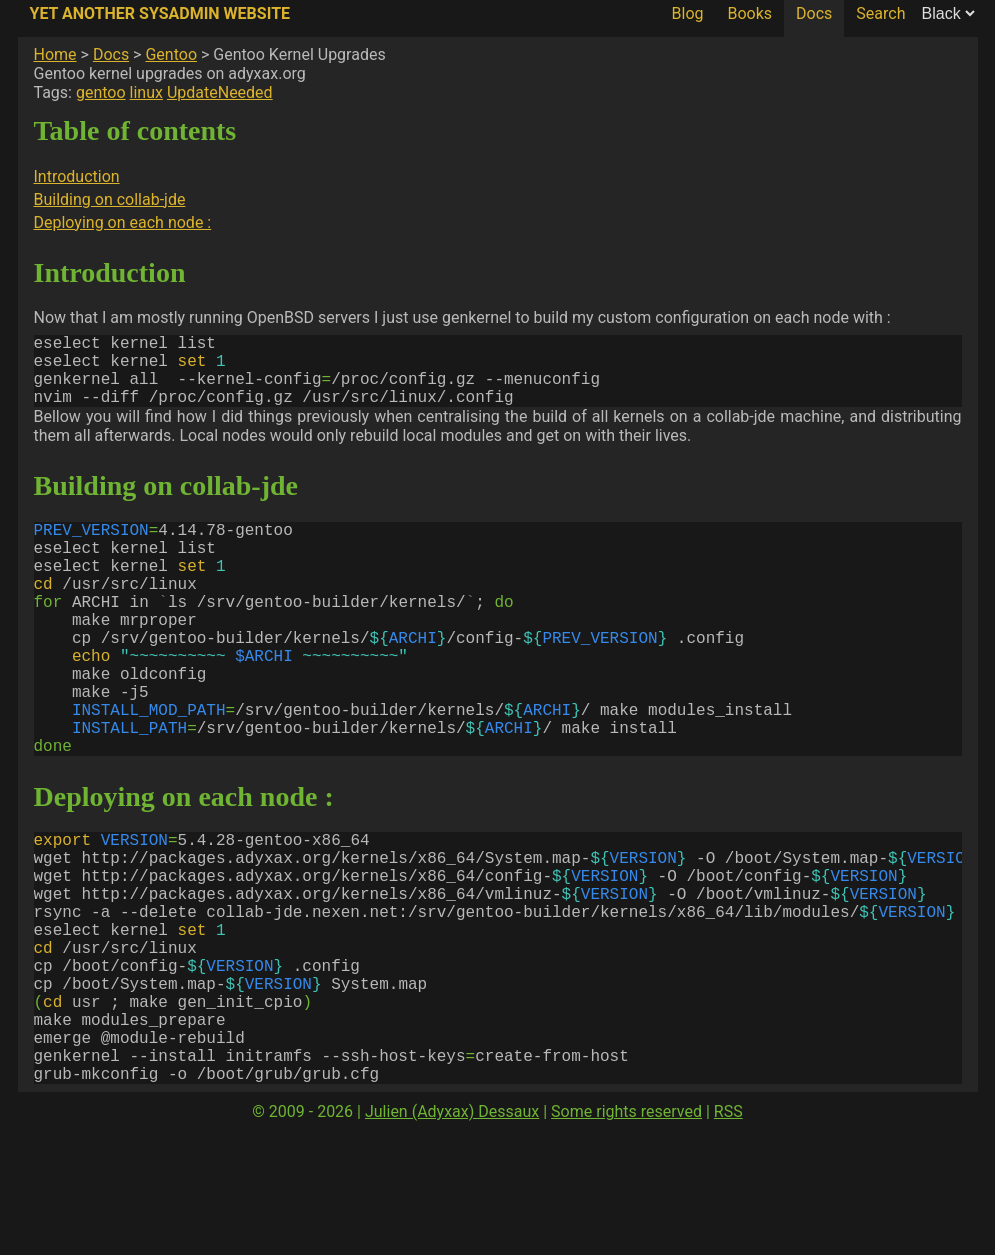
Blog (688, 13)
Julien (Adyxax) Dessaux (452, 1235)
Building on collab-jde (110, 199)
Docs (814, 13)
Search (880, 13)
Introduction (77, 176)
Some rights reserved (626, 1235)
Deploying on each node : (123, 222)
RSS (728, 1235)
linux (146, 92)
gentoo (101, 92)
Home (55, 54)
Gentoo (171, 54)
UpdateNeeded (220, 92)
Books (749, 13)
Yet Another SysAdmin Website (160, 13)
